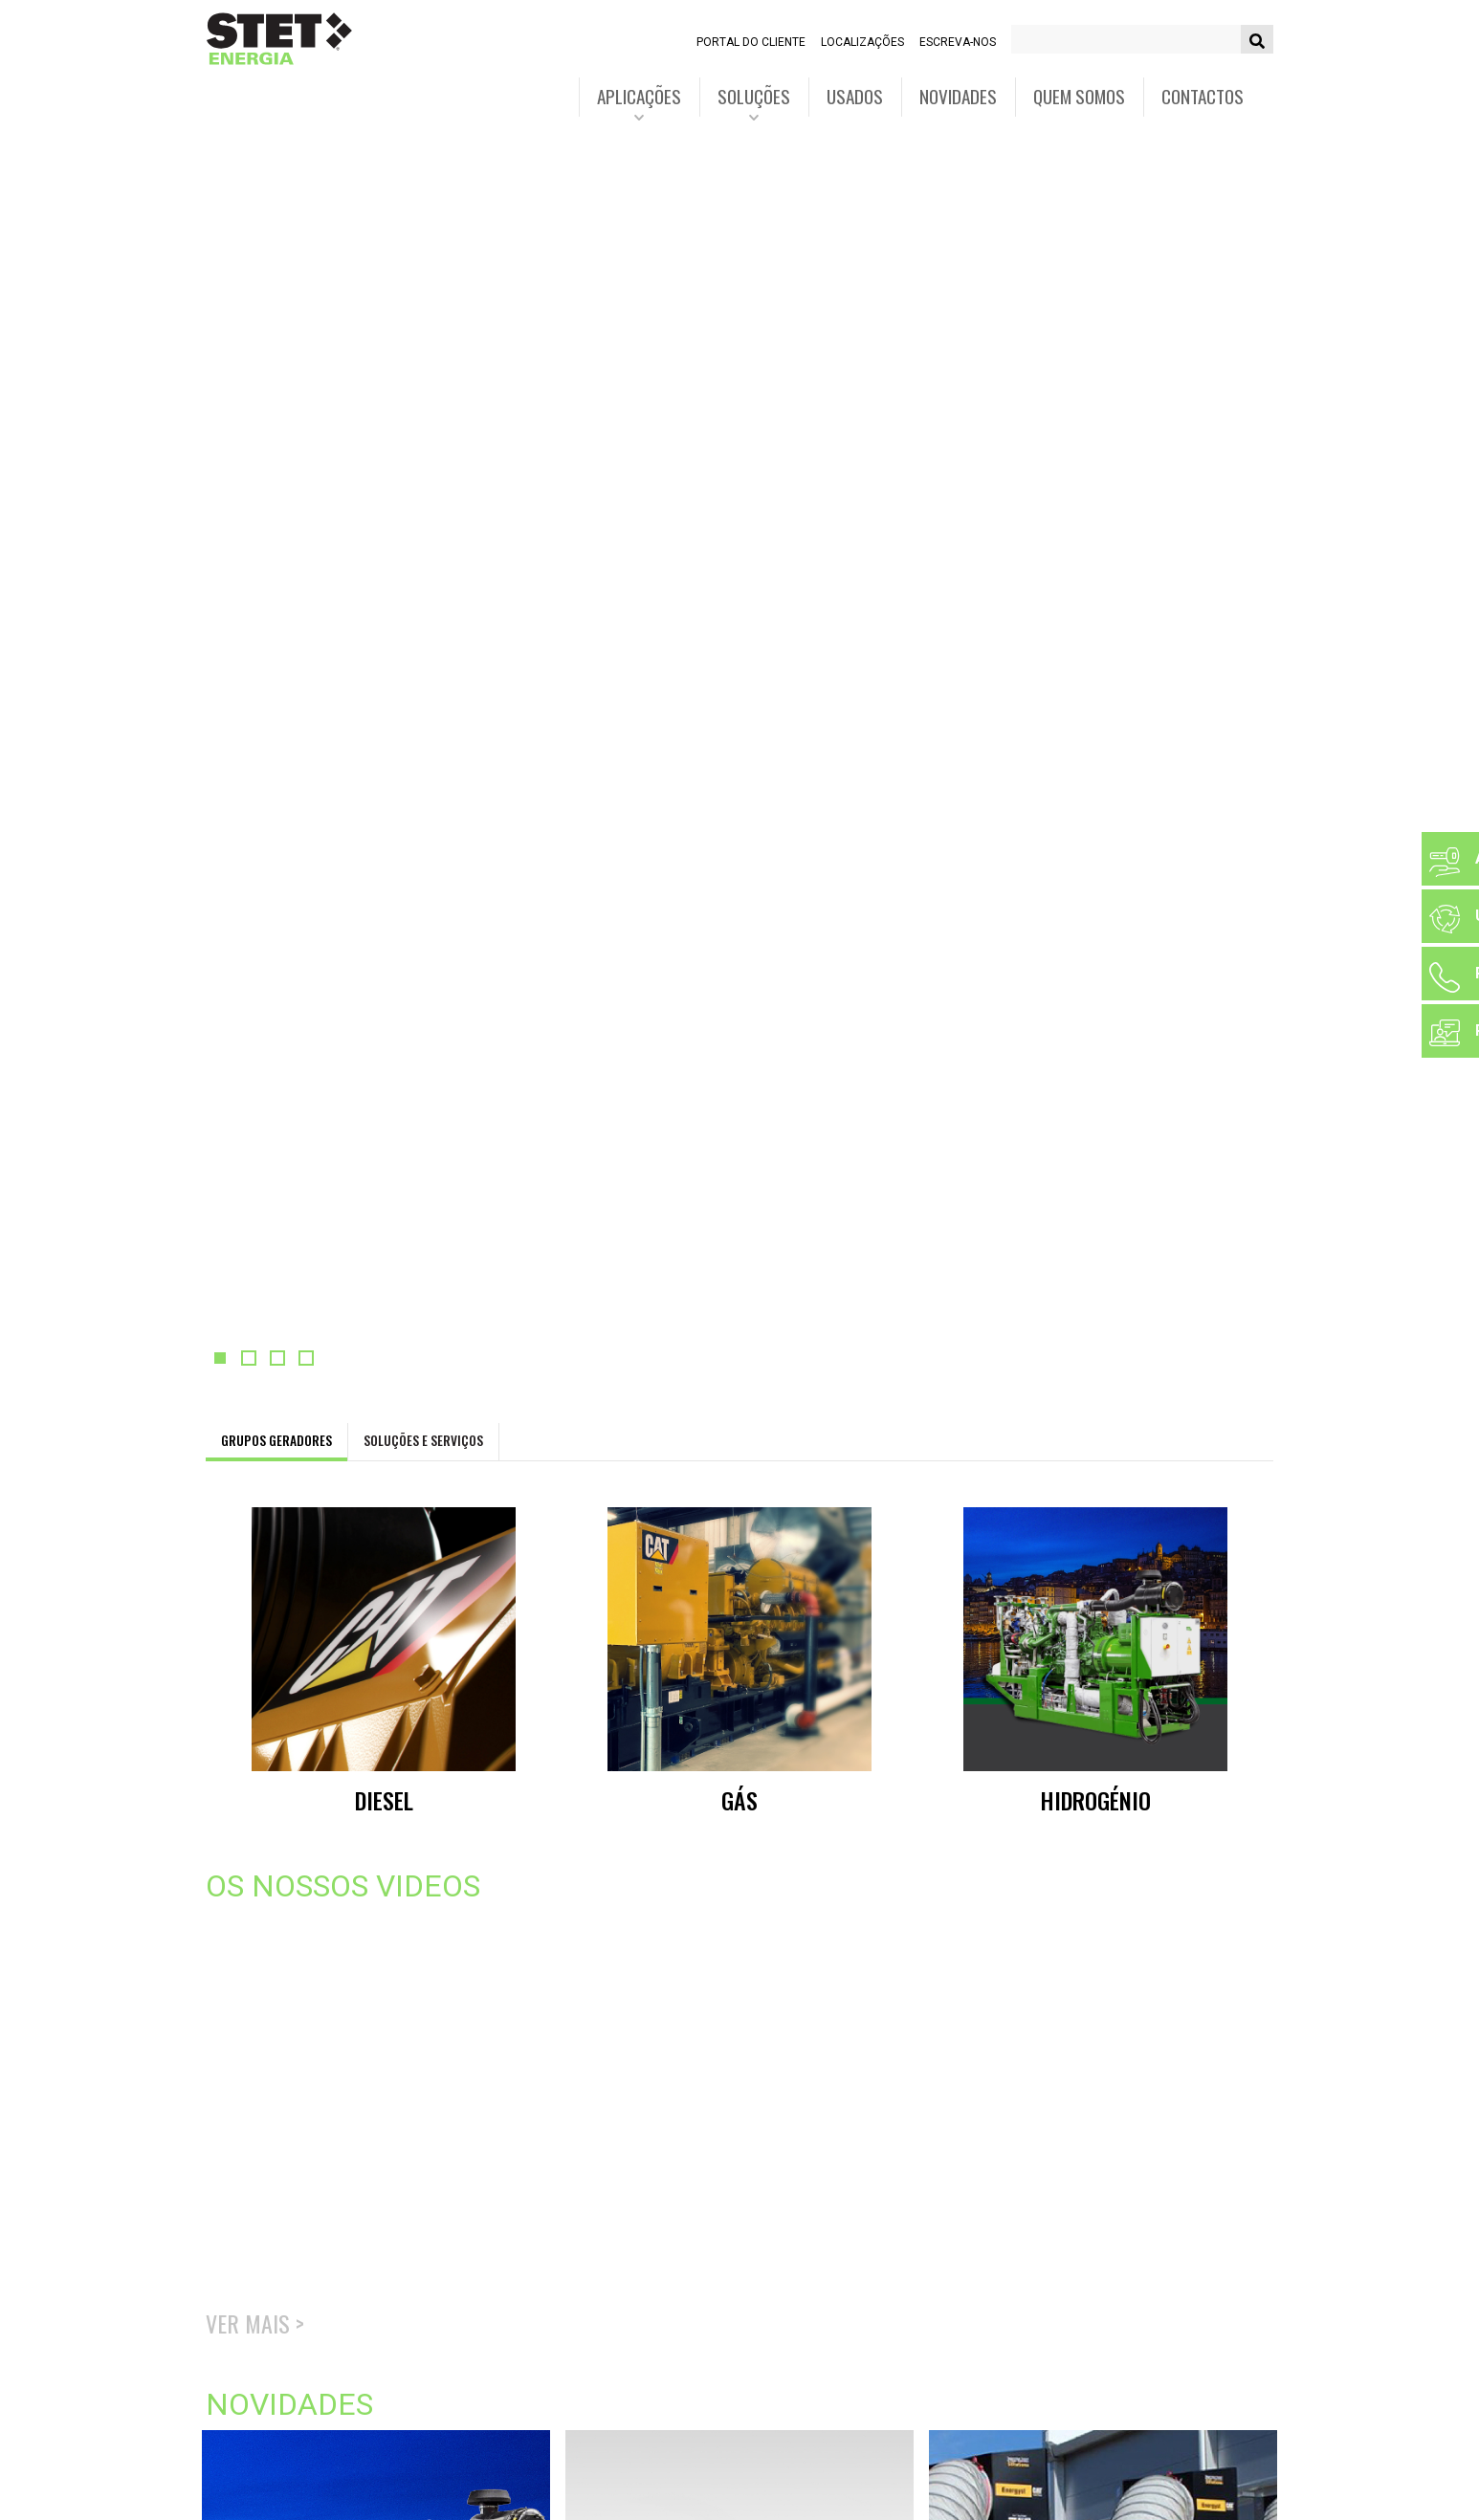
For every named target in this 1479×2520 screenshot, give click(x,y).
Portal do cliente (751, 42)
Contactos (1202, 96)
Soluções (753, 96)
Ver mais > (255, 2323)
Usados (855, 96)
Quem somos (1079, 96)
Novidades (958, 96)
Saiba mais (273, 377)
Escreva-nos (957, 42)
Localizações (862, 42)
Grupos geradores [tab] (276, 1440)
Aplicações (639, 96)
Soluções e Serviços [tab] (423, 1440)
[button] (220, 1358)
